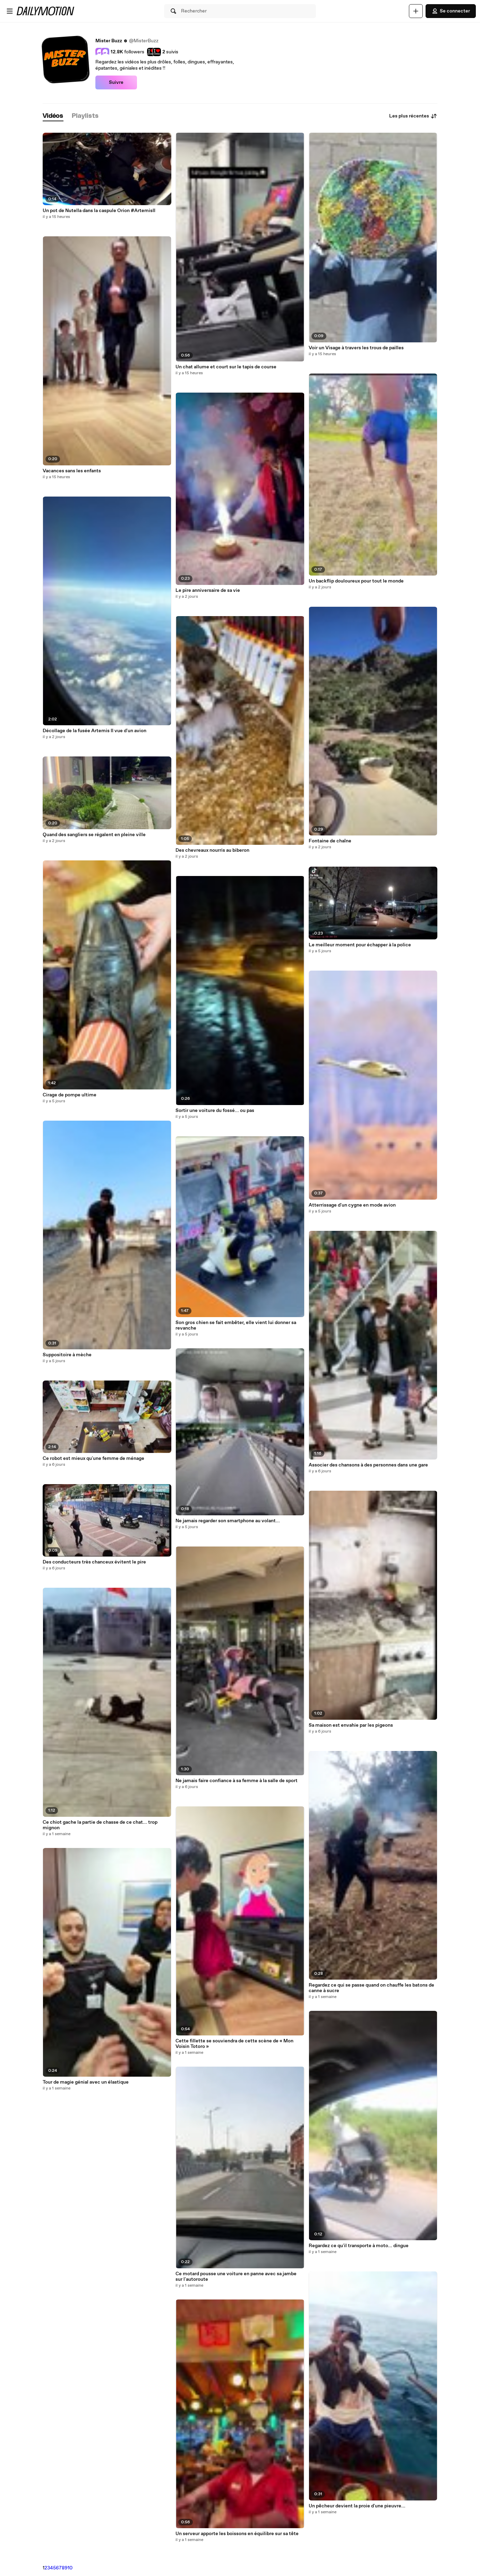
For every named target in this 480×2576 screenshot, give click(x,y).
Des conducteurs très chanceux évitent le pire (94, 1562)
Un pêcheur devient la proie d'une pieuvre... (357, 2506)
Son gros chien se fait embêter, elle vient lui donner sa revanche (235, 1325)
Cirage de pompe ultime (69, 1095)
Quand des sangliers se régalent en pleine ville (94, 835)
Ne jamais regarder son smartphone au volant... (227, 1521)
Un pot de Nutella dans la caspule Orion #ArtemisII (99, 210)
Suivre (116, 82)
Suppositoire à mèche (67, 1355)
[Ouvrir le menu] (9, 11)
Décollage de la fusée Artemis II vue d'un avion (94, 731)
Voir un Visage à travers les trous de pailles (356, 348)
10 (70, 2568)
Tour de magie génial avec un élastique (86, 2082)
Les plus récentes (413, 116)
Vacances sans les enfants (72, 471)
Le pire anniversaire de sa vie (207, 590)
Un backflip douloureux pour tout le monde (356, 581)
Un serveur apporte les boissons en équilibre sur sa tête (237, 2533)
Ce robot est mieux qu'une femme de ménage (93, 1458)
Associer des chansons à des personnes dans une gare (368, 1465)
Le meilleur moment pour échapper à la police (360, 945)
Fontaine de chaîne (330, 841)
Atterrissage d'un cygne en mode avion (352, 1205)
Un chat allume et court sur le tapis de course (225, 367)
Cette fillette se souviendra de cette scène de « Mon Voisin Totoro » (234, 2043)
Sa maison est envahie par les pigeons (351, 1725)
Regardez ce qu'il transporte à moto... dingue (359, 2246)
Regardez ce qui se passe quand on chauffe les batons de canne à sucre (371, 1988)
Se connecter (450, 11)
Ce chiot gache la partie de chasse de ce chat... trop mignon (100, 1825)
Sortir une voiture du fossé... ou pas (214, 1110)
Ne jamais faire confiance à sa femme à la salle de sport (236, 1781)
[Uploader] (416, 11)
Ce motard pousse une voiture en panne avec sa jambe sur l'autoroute (236, 2276)
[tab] (53, 116)
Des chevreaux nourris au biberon (212, 850)
